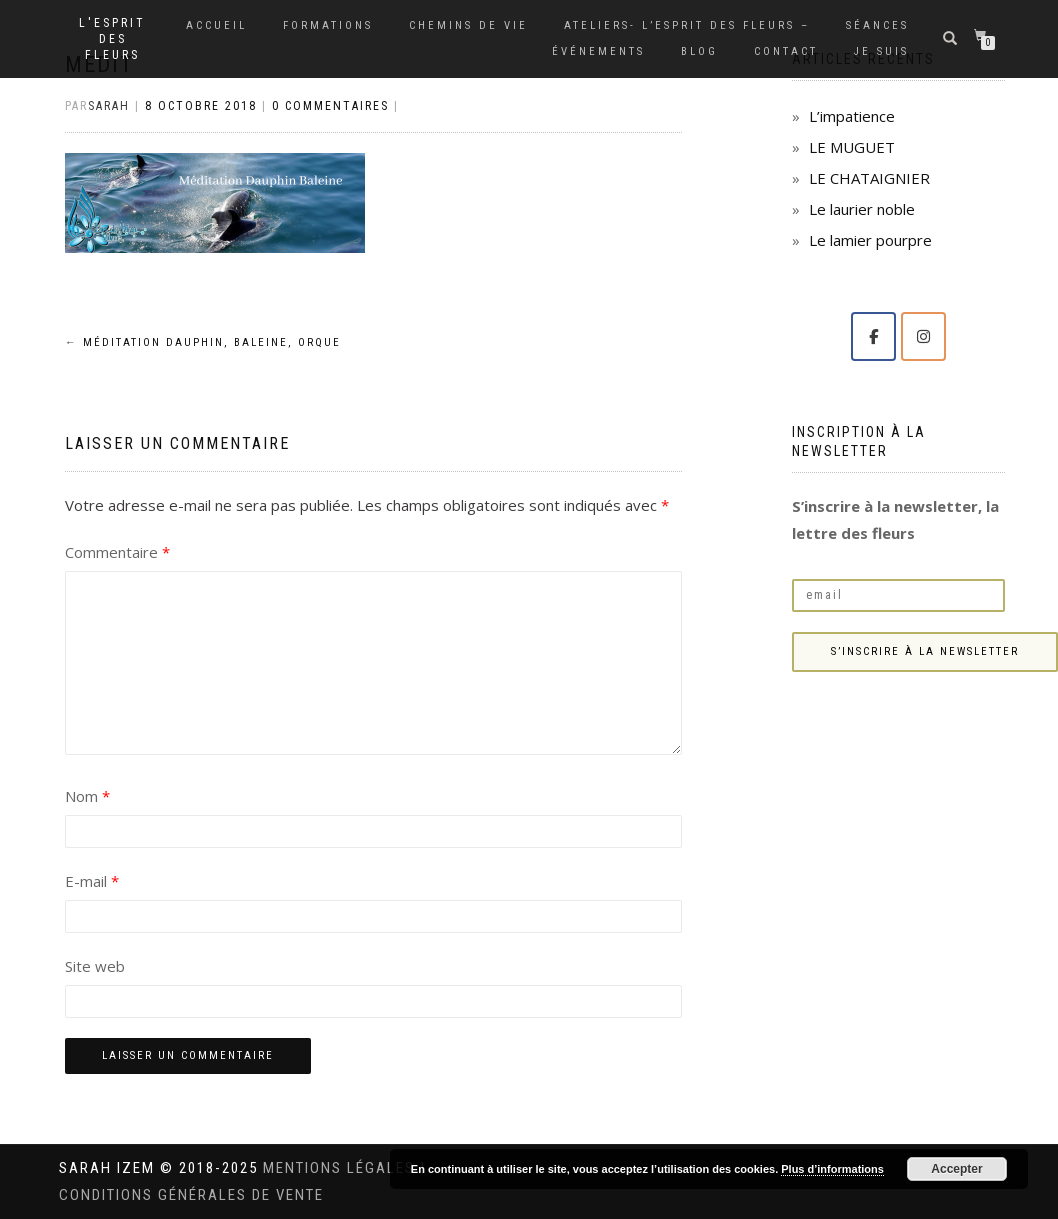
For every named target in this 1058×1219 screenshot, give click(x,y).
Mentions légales (341, 1168)
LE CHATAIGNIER (869, 178)
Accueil (216, 25)
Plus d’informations (832, 1169)
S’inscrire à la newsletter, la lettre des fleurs (895, 519)
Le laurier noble (862, 209)
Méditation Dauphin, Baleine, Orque (203, 342)
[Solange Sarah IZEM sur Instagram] (923, 336)
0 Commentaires (330, 106)
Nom (87, 796)
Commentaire (117, 552)
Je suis (881, 51)
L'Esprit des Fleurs (112, 39)
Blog (699, 51)
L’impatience (852, 116)
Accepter (956, 1169)
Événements (598, 51)
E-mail (92, 881)
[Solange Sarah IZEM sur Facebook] (873, 336)
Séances (877, 25)
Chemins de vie (468, 25)
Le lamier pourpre (870, 240)
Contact (786, 51)
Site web (95, 966)
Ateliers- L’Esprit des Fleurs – (687, 25)
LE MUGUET (852, 147)
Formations (328, 25)
